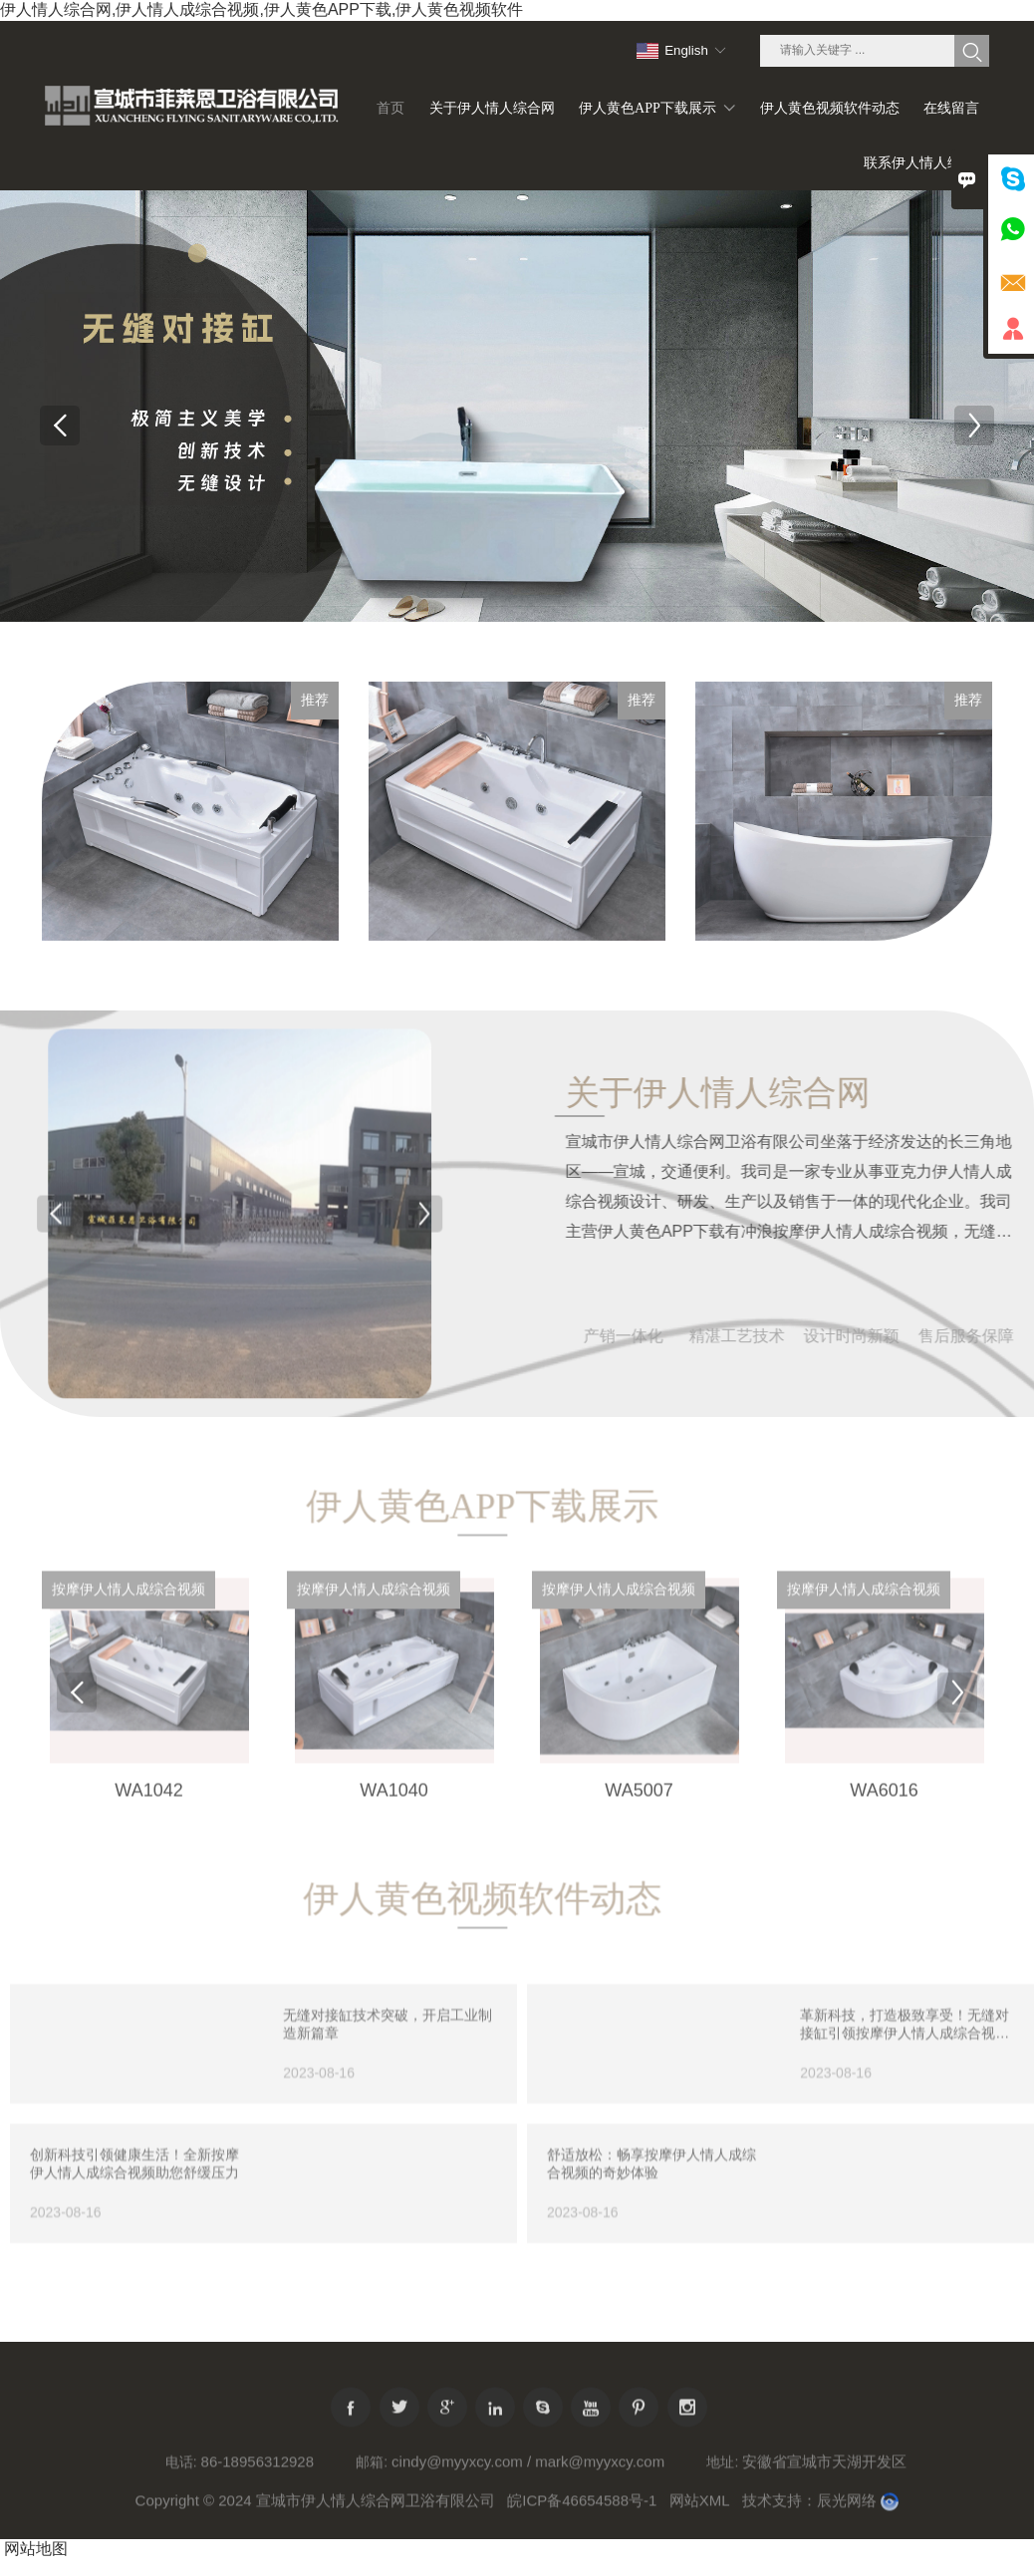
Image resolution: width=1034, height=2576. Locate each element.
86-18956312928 (257, 2474)
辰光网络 (847, 2513)
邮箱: (372, 2475)
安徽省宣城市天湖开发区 (824, 2474)
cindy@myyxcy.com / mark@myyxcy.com (527, 2474)
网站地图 (36, 2548)
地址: (722, 2475)
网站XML (699, 2513)
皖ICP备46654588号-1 (581, 2513)
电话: (181, 2475)
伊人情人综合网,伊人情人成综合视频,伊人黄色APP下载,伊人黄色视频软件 (261, 9)
